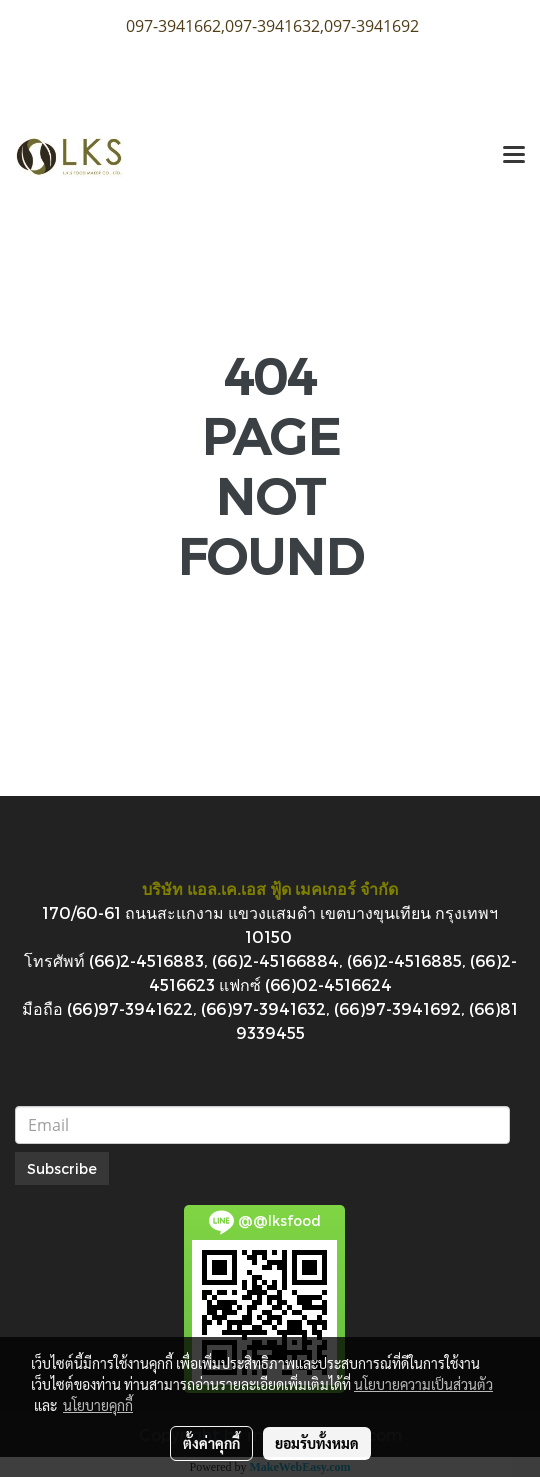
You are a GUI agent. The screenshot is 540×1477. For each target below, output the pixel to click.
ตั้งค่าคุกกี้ (211, 1443)
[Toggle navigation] (514, 156)
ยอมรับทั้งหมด (317, 1443)
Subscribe (62, 1168)
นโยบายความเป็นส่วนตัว (423, 1384)
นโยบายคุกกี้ (98, 1405)
